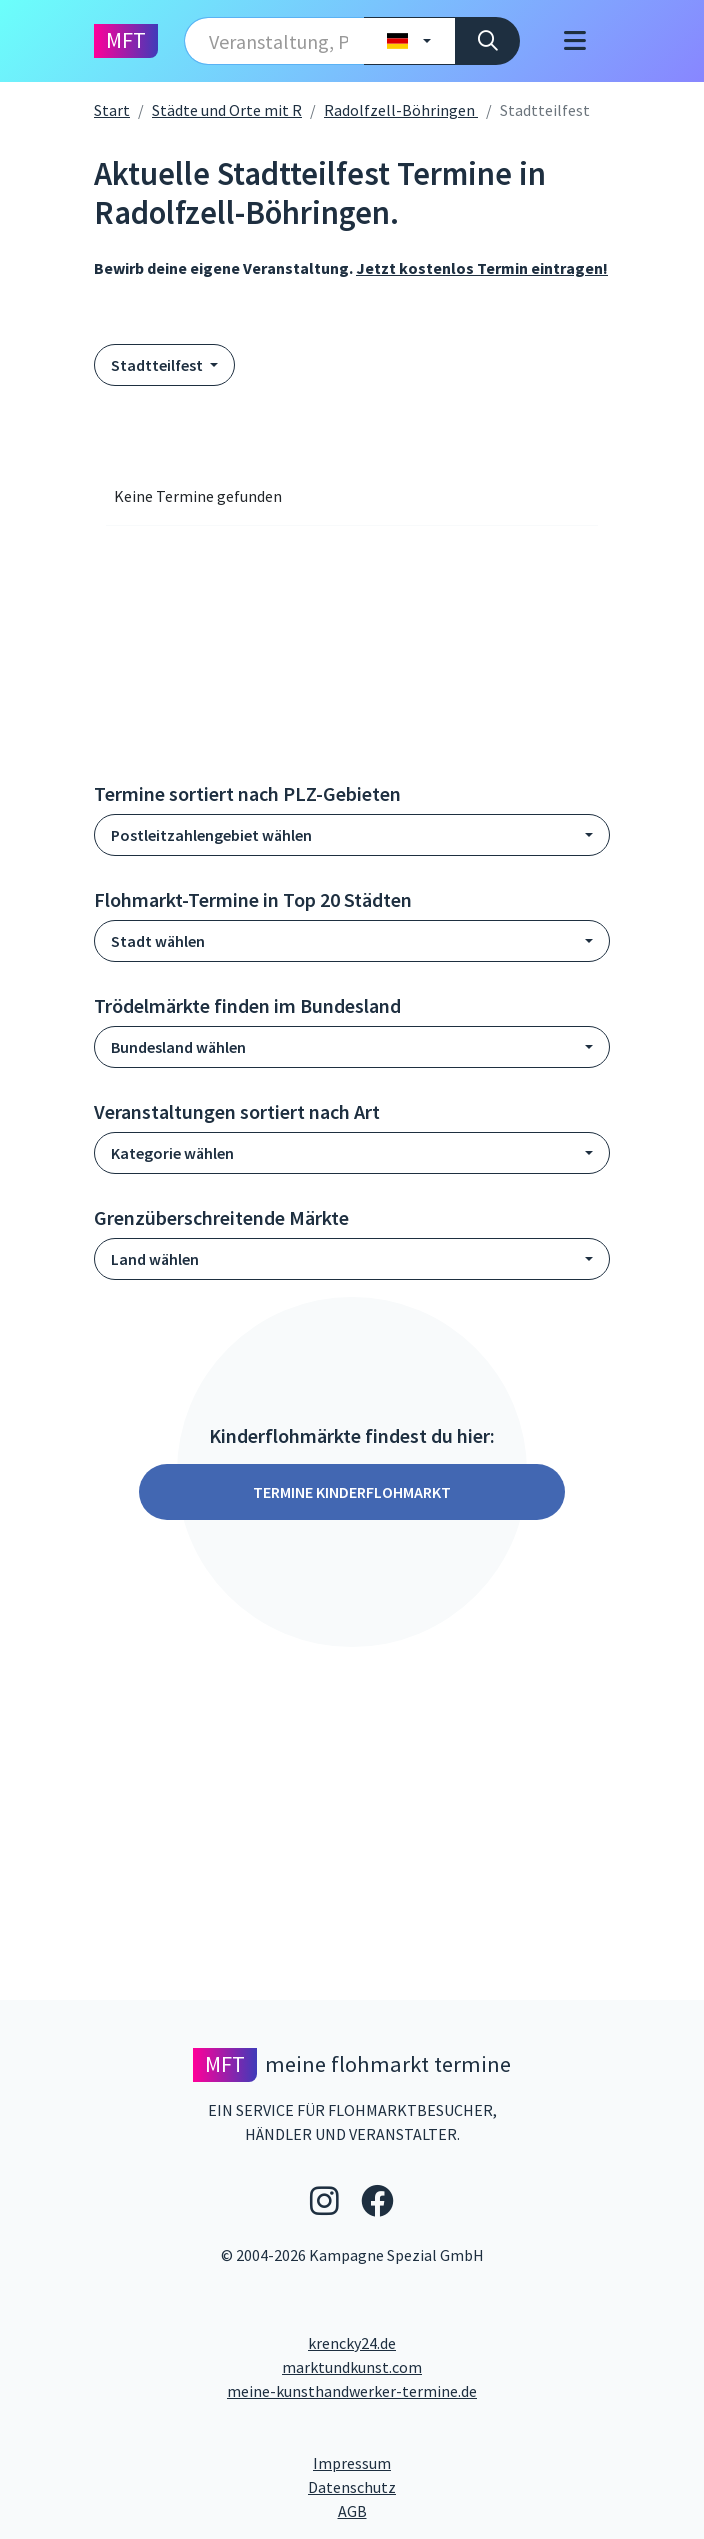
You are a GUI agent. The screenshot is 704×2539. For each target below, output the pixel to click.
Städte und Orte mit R (227, 110)
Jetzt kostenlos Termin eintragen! (482, 268)
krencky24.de (352, 2343)
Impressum (427, 2462)
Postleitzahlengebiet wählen (211, 835)
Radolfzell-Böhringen (401, 110)
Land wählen (155, 1259)
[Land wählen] (409, 41)
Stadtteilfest (158, 365)
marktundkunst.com (352, 2367)
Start (112, 110)
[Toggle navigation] (575, 41)
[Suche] (487, 41)
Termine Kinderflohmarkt (352, 1492)
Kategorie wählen (172, 1153)
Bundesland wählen (178, 1047)
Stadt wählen (158, 941)
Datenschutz (432, 2486)
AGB (515, 2510)
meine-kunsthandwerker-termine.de (352, 2391)
